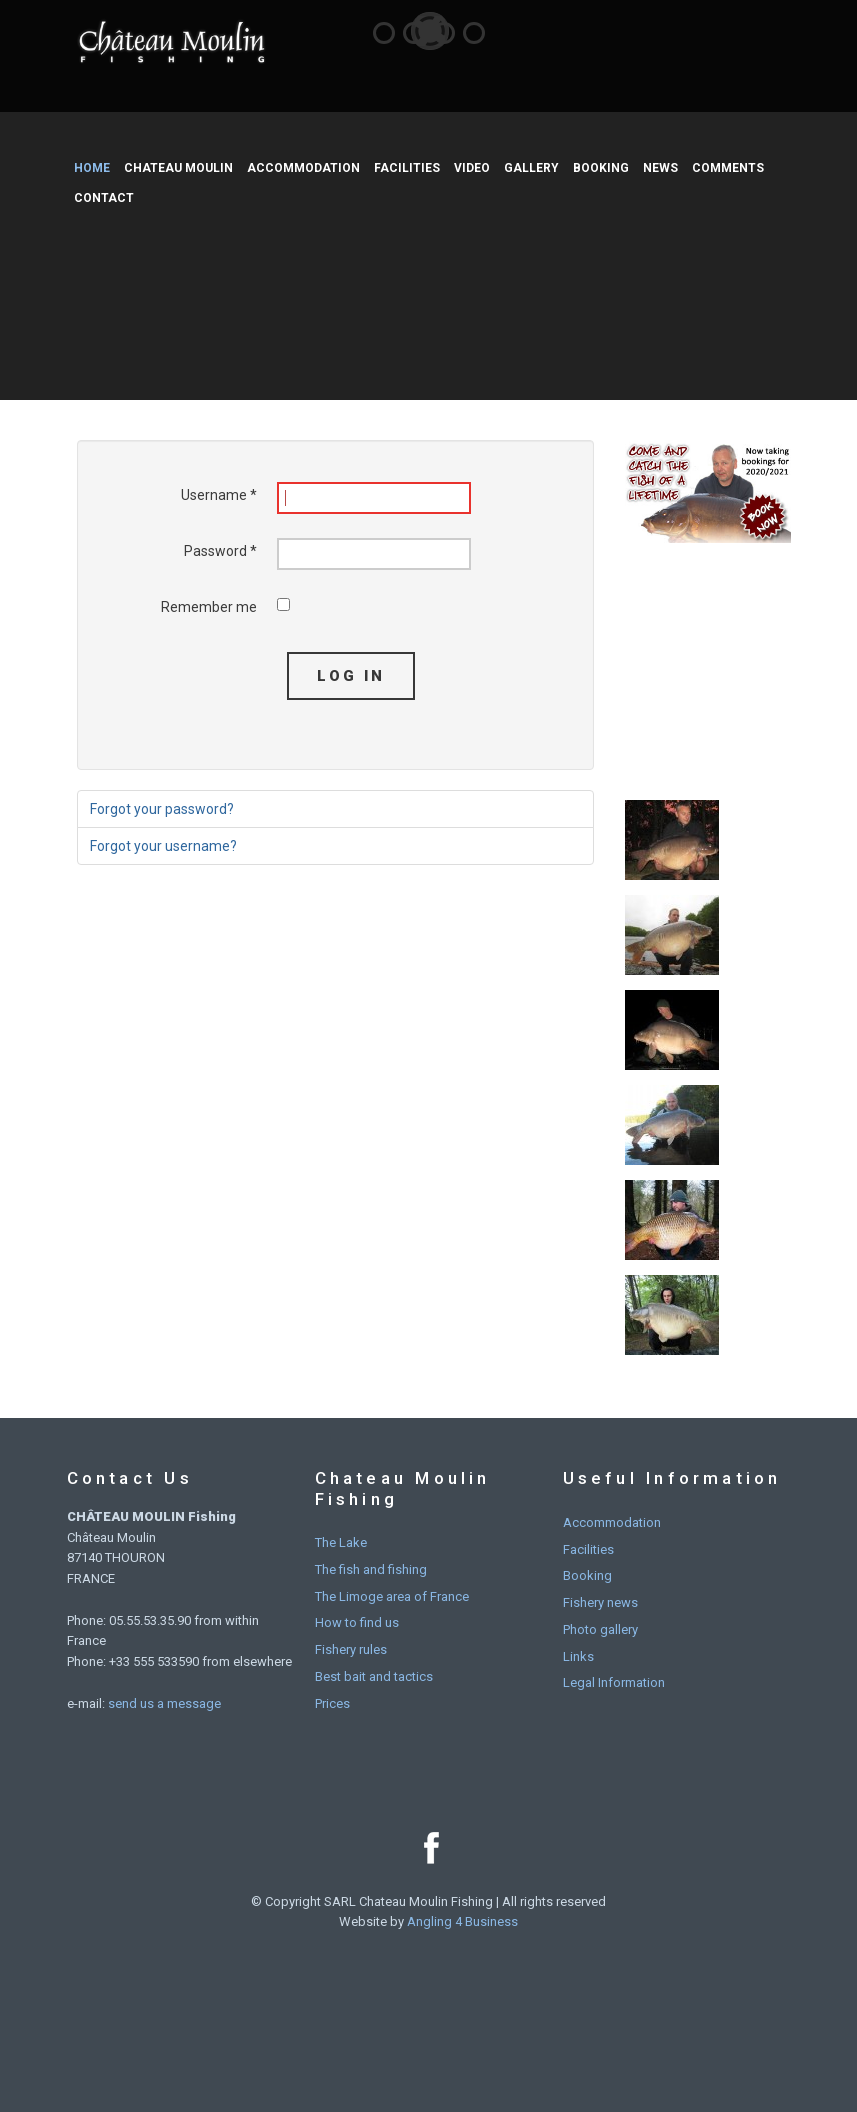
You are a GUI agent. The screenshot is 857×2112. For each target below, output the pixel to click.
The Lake (341, 1542)
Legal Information (614, 1682)
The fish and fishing (371, 1569)
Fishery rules (351, 1649)
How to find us (357, 1622)
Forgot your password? (162, 809)
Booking (587, 1575)
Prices (332, 1703)
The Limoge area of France (392, 1596)
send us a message (164, 1703)
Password (220, 551)
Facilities (588, 1549)
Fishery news (600, 1602)
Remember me (209, 607)
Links (578, 1656)
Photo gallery (600, 1629)
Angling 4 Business (462, 1921)
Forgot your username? (163, 846)
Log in (351, 676)
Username (219, 495)
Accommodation (612, 1522)
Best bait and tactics (374, 1676)
